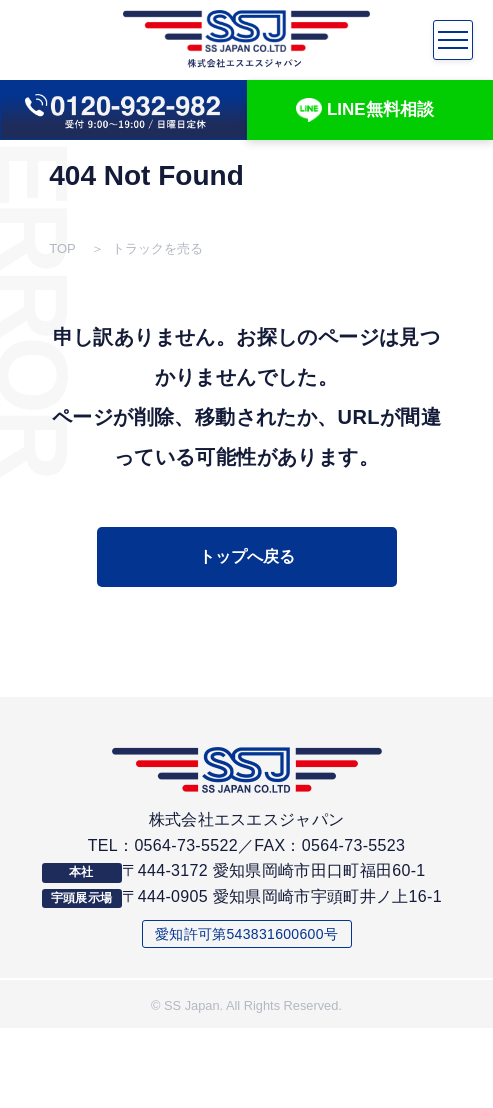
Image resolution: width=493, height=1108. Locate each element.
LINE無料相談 (365, 110)
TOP (62, 249)
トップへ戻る (247, 556)
